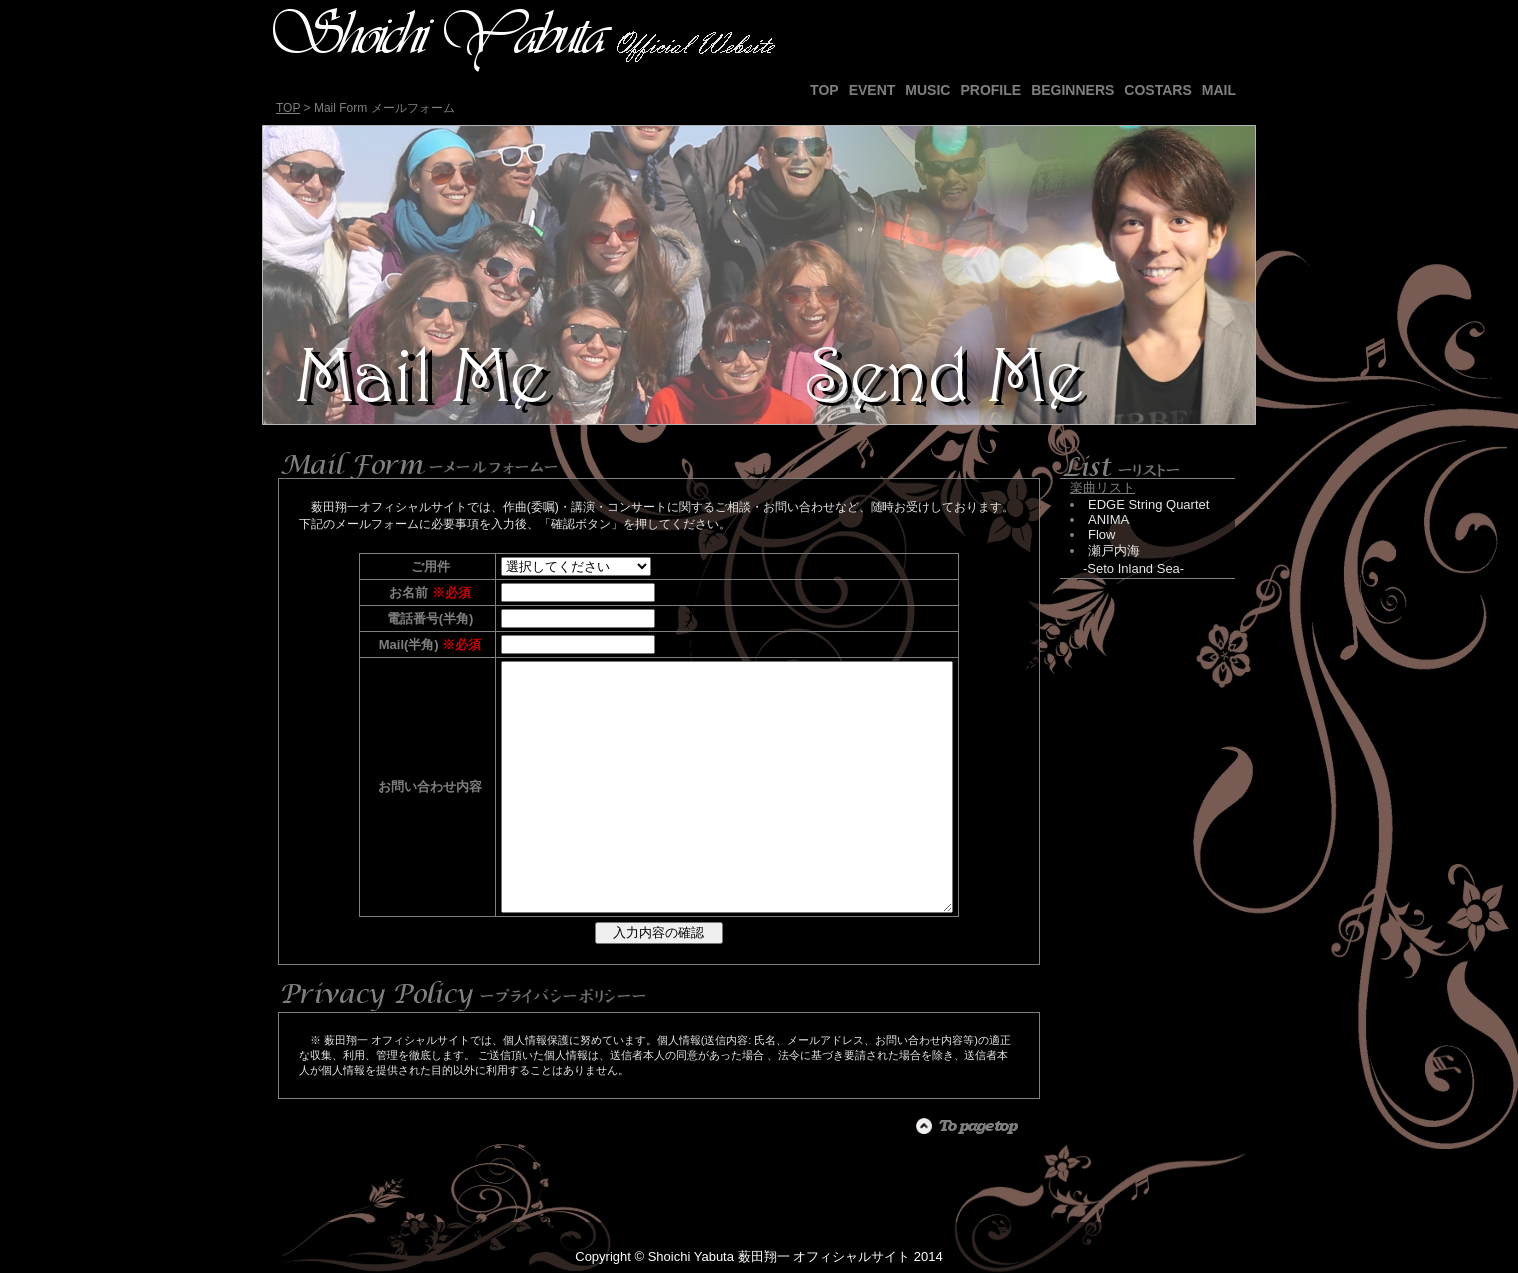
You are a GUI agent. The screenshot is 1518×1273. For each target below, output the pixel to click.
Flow (1101, 534)
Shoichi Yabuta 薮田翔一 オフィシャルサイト (779, 1256)
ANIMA (1108, 519)
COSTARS (1157, 90)
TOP (824, 90)
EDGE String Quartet (1148, 504)
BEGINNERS (1072, 90)
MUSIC (927, 90)
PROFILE (990, 90)
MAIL (1219, 90)
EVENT (872, 90)
